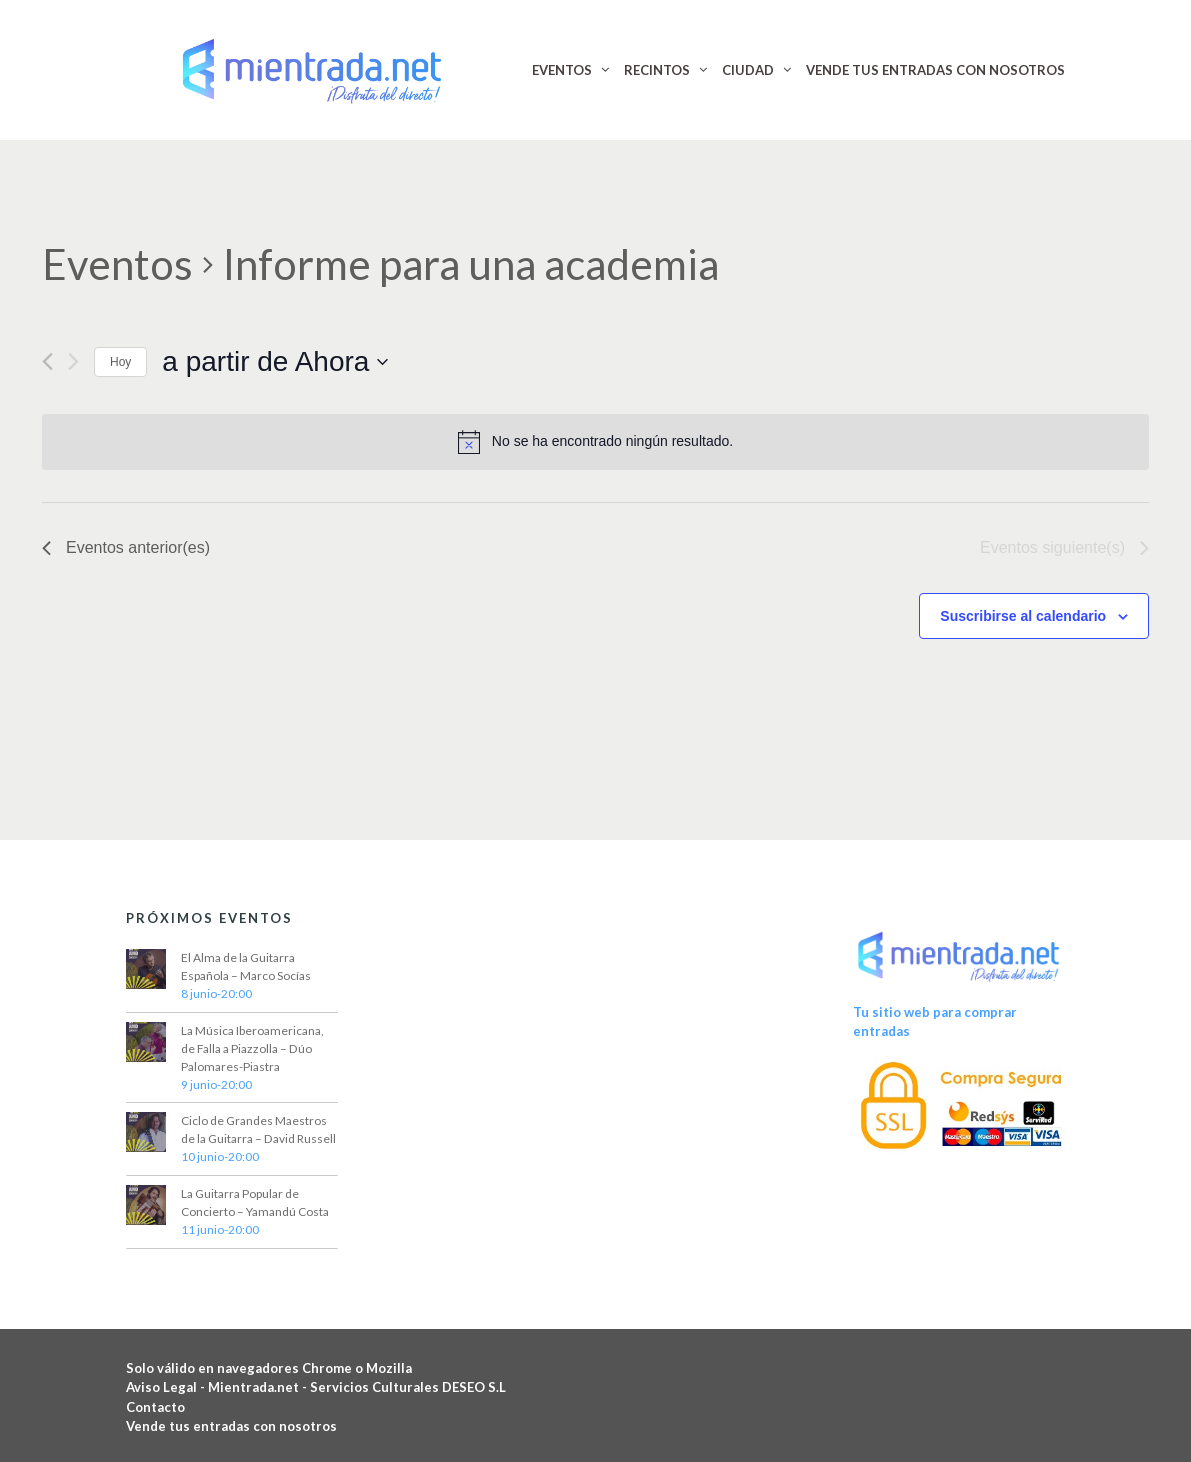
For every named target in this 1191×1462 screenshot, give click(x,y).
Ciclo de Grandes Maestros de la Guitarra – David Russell (258, 1129)
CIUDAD (748, 70)
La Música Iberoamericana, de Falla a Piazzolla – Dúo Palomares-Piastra (252, 1048)
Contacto (155, 1407)
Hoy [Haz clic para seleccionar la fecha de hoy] (120, 362)
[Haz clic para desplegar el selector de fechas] (275, 362)
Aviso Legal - (167, 1387)
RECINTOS (657, 70)
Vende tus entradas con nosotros (231, 1426)
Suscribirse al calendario (1023, 616)
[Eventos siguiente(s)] (73, 361)
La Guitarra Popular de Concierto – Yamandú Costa (255, 1202)
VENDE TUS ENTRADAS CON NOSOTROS (935, 70)
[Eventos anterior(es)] (47, 361)
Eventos (117, 264)
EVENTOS (562, 70)
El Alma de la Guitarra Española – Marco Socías (246, 966)
